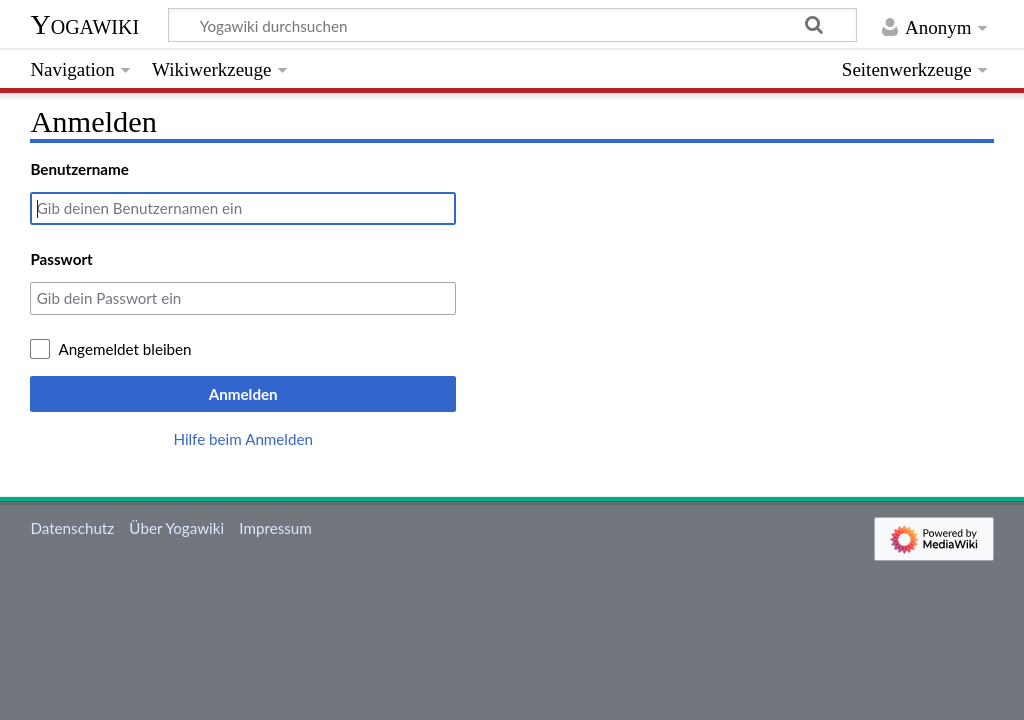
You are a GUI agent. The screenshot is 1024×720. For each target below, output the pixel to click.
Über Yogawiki (176, 528)
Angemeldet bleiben (124, 349)
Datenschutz (72, 528)
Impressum (275, 528)
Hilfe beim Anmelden (243, 439)
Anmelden (243, 394)
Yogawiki (84, 24)
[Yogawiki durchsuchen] (512, 25)
